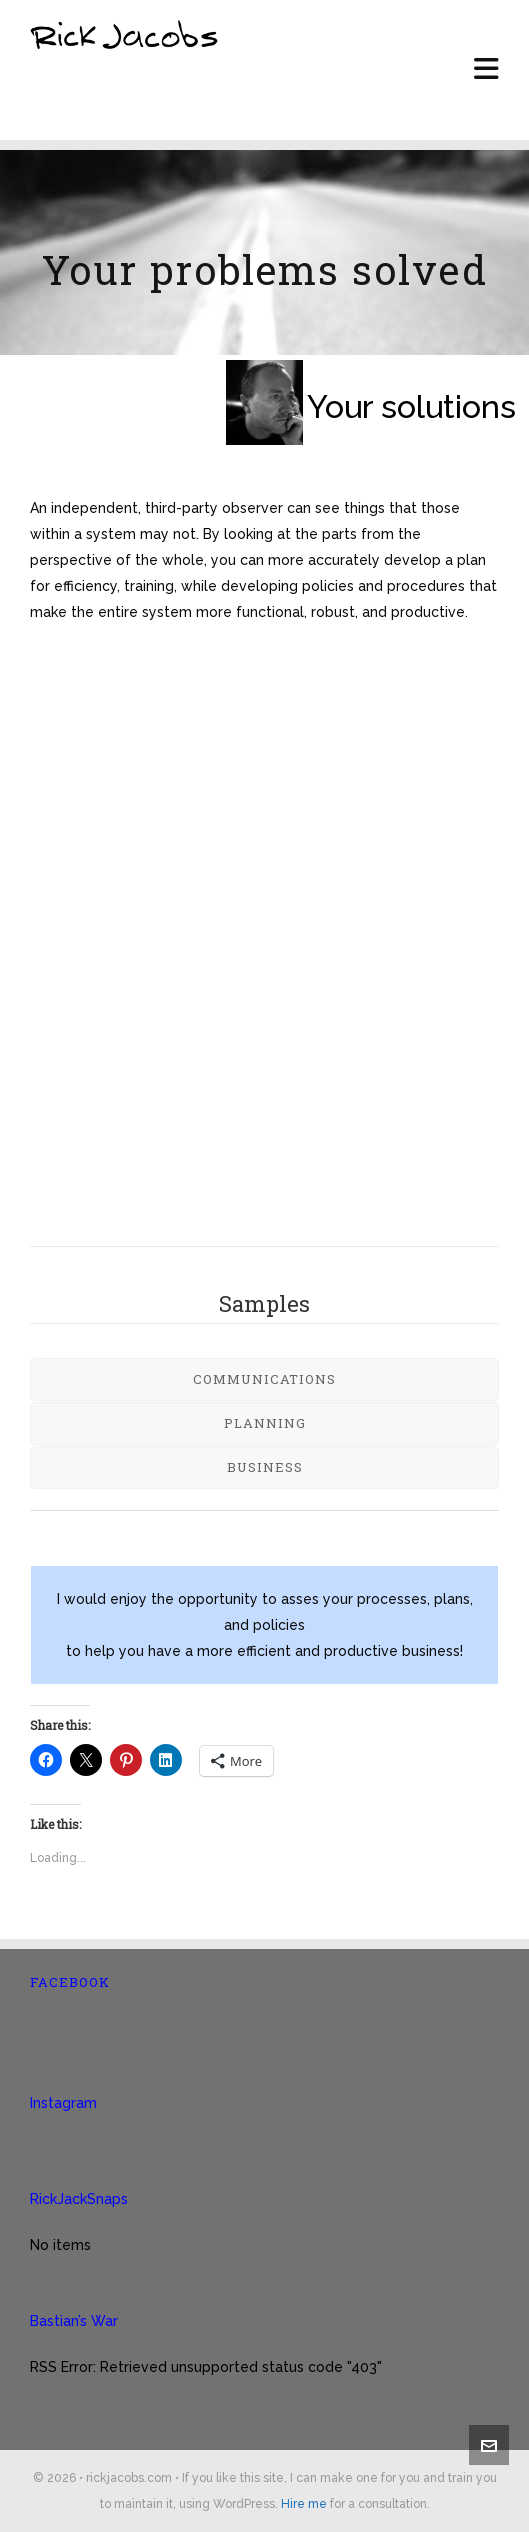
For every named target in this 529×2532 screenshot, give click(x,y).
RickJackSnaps (79, 2199)
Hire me (304, 2504)
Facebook (70, 1982)
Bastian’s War (74, 2321)
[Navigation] (486, 70)
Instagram (63, 2103)
